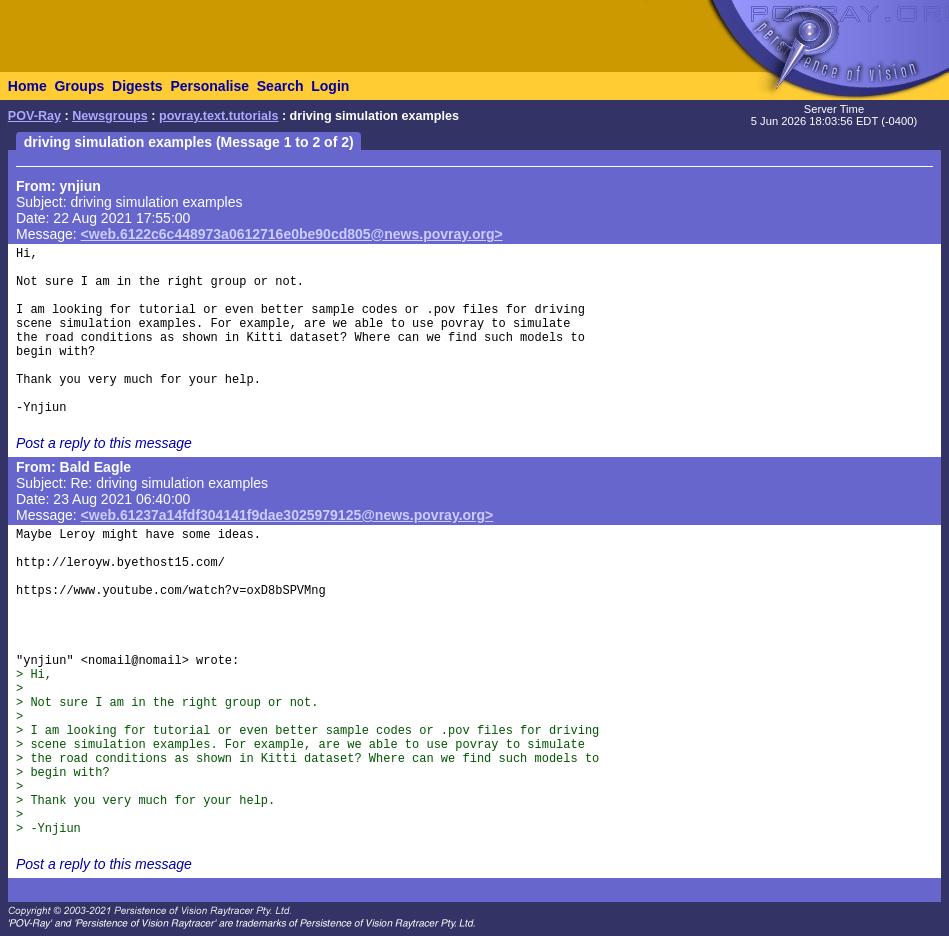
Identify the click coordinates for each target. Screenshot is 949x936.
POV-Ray (34, 116)
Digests (137, 86)
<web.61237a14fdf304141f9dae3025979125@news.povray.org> (287, 515)
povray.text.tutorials (218, 116)
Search (280, 86)
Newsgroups (110, 116)
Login (330, 86)
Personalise (209, 86)
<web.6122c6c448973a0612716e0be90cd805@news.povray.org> (292, 234)
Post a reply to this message (104, 443)
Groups (79, 86)
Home (27, 86)
